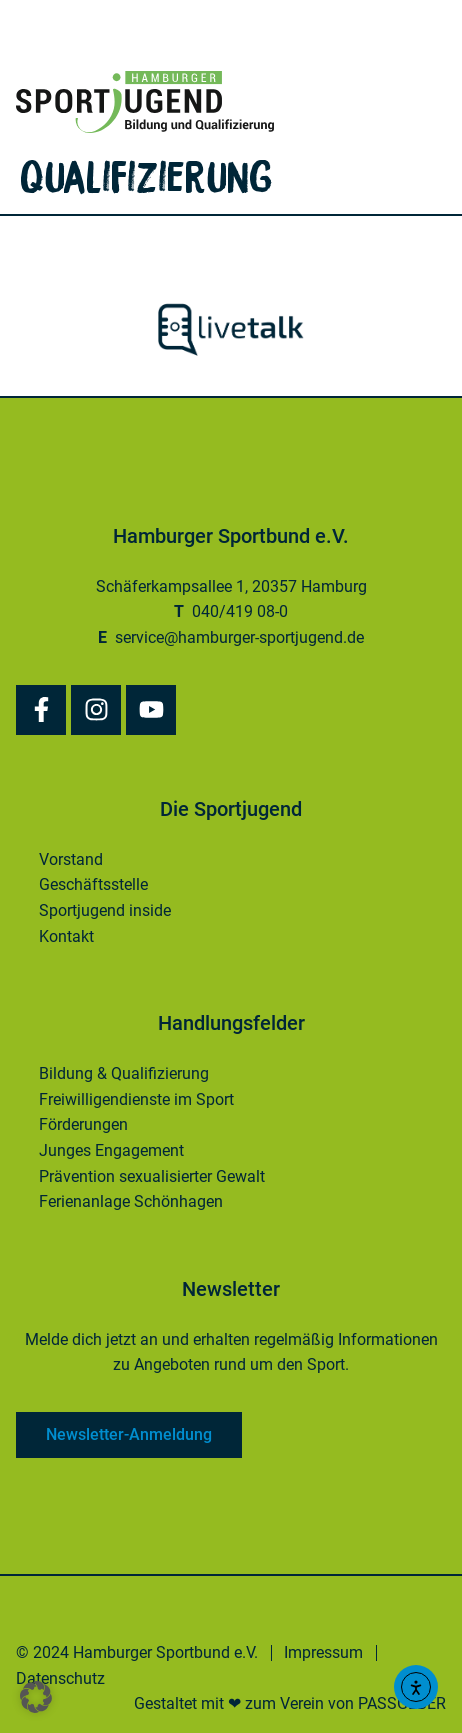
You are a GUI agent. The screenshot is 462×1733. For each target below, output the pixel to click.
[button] (36, 1697)
